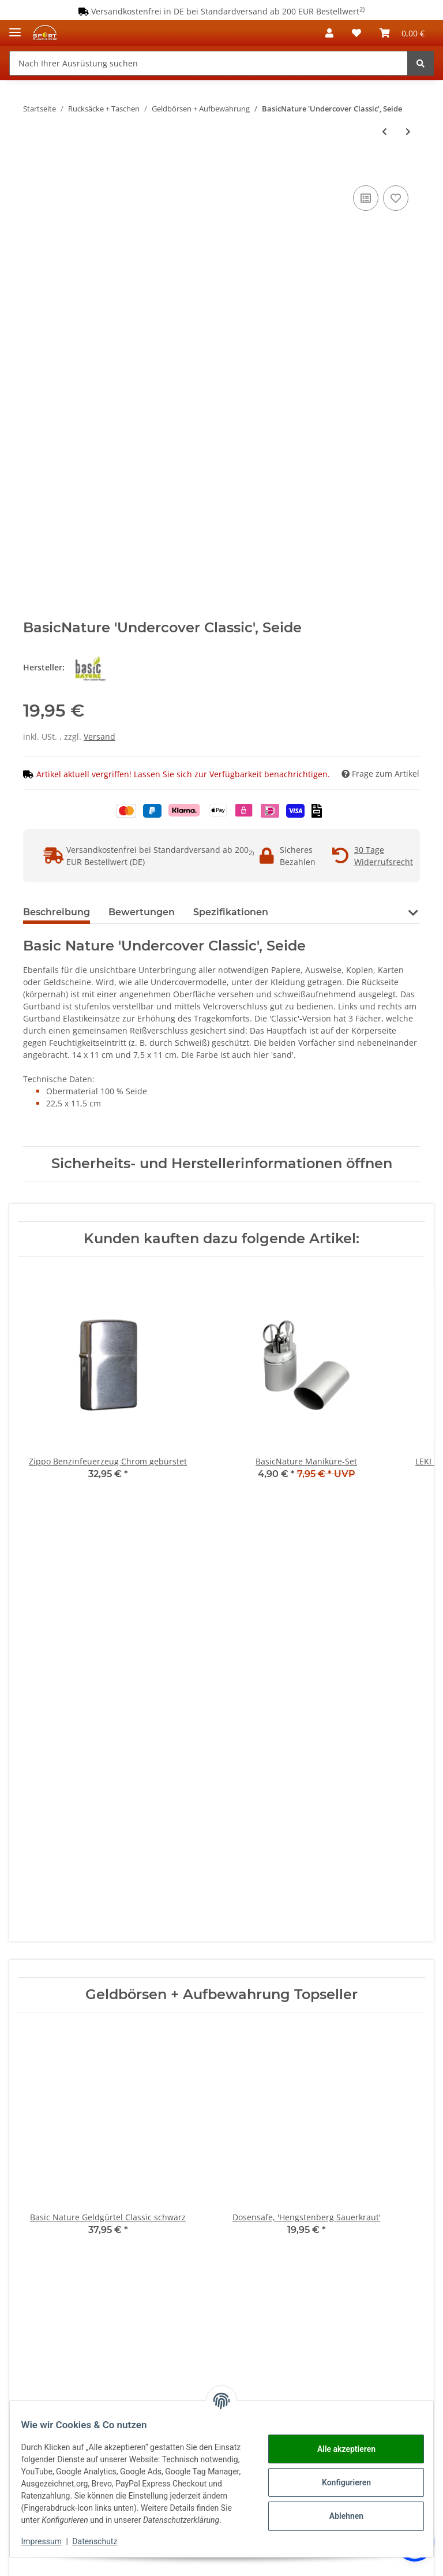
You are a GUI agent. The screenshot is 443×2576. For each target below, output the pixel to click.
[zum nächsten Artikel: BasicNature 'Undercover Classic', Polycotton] (408, 131)
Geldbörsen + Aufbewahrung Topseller (221, 1994)
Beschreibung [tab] (56, 912)
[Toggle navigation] (15, 27)
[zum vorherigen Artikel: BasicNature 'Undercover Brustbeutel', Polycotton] (384, 131)
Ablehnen (339, 2509)
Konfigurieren (338, 2476)
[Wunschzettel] (356, 32)
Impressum (48, 2541)
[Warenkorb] (402, 32)
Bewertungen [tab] (141, 912)
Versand (99, 736)
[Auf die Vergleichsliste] (365, 198)
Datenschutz (102, 2541)
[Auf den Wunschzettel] (395, 198)
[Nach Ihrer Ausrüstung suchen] (208, 63)
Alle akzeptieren (339, 2442)
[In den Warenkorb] (32, 169)
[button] (329, 32)
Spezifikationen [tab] (230, 912)
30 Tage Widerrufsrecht (383, 855)
